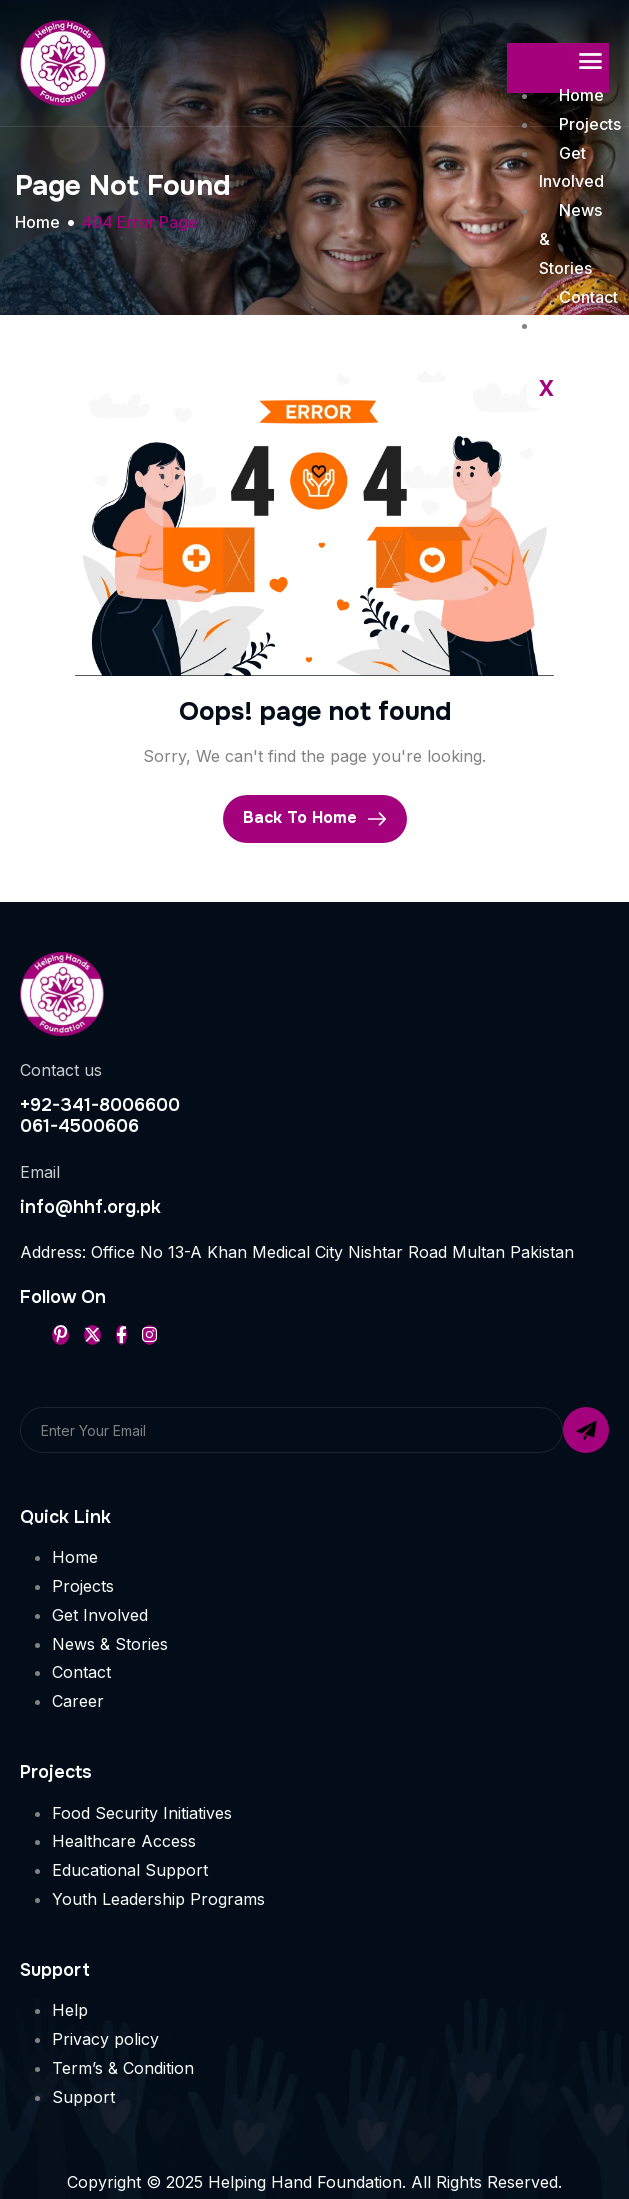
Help (70, 2010)
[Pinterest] (60, 1335)
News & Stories (110, 1644)
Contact (81, 1672)
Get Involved (571, 167)
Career (78, 1701)
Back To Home (315, 818)
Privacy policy (105, 2039)
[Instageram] (149, 1335)
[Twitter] (92, 1335)
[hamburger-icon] (590, 62)
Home (581, 95)
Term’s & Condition (123, 2068)
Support (83, 2097)
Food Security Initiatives (142, 1813)
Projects (83, 1586)
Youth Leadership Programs (158, 1899)
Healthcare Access (124, 1841)
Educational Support (130, 1870)
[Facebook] (121, 1335)
